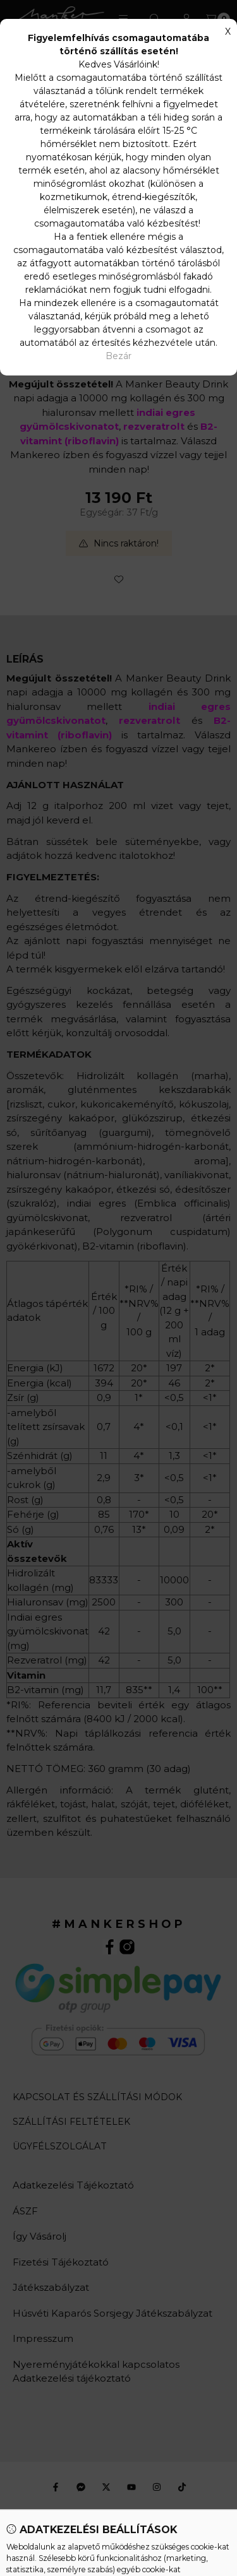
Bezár (118, 356)
